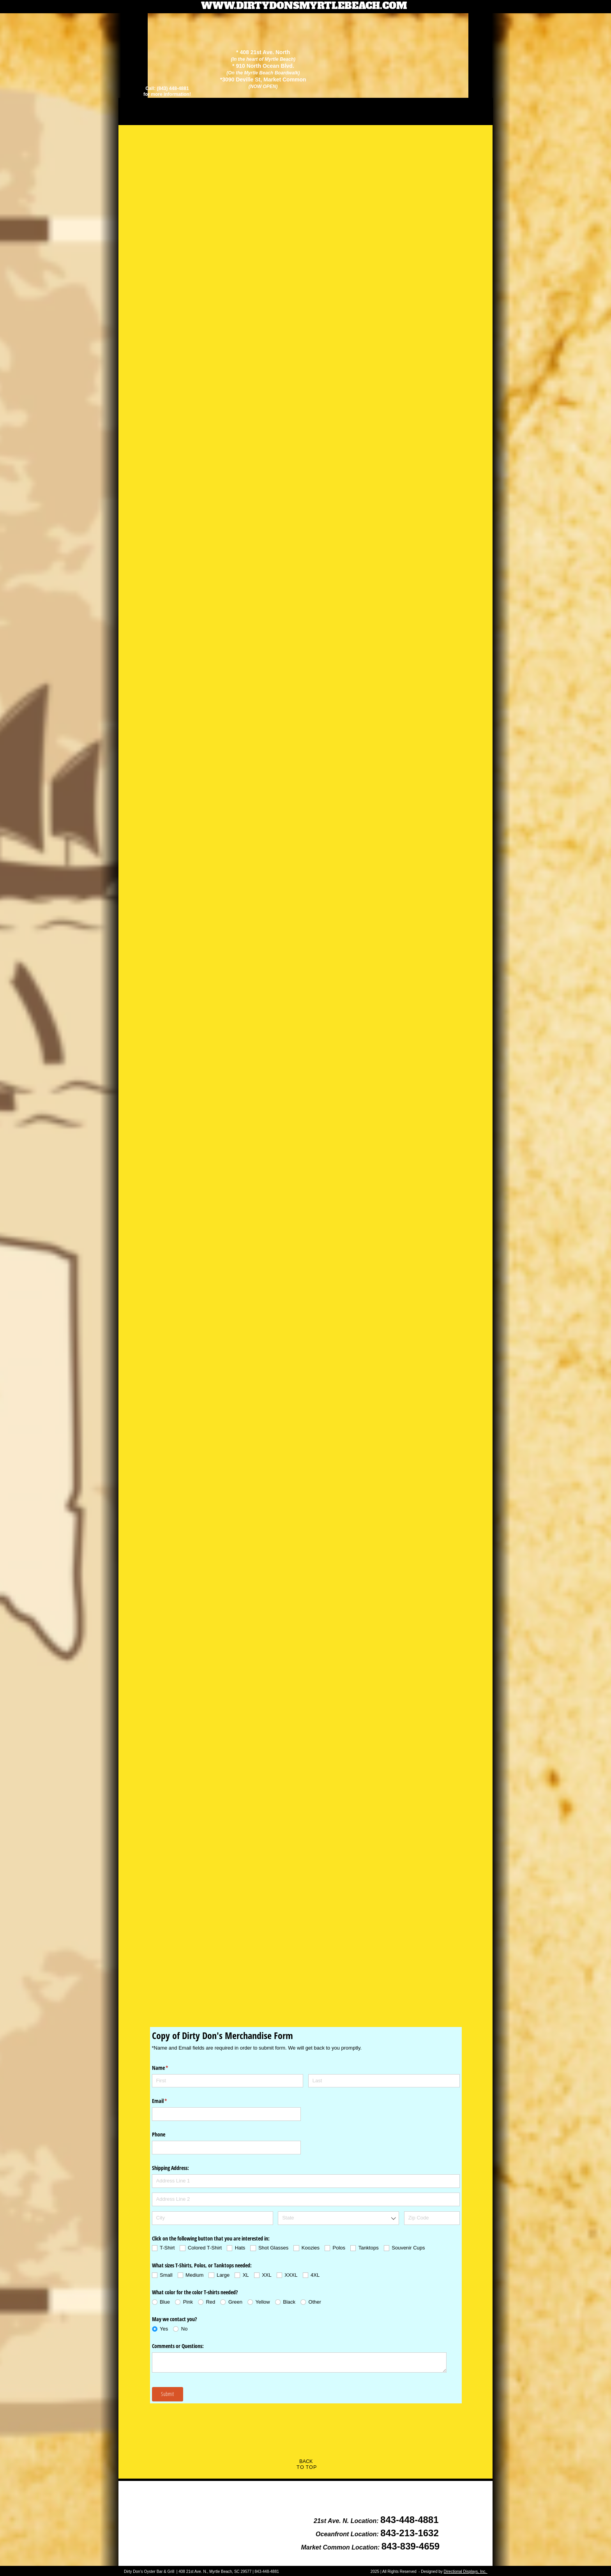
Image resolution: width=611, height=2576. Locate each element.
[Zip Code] (432, 2218)
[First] (228, 2081)
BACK (306, 2461)
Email (168, 2101)
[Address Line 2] (306, 2199)
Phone (158, 2134)
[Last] (384, 2081)
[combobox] (338, 2218)
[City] (212, 2218)
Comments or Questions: (178, 2346)
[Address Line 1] (306, 2181)
